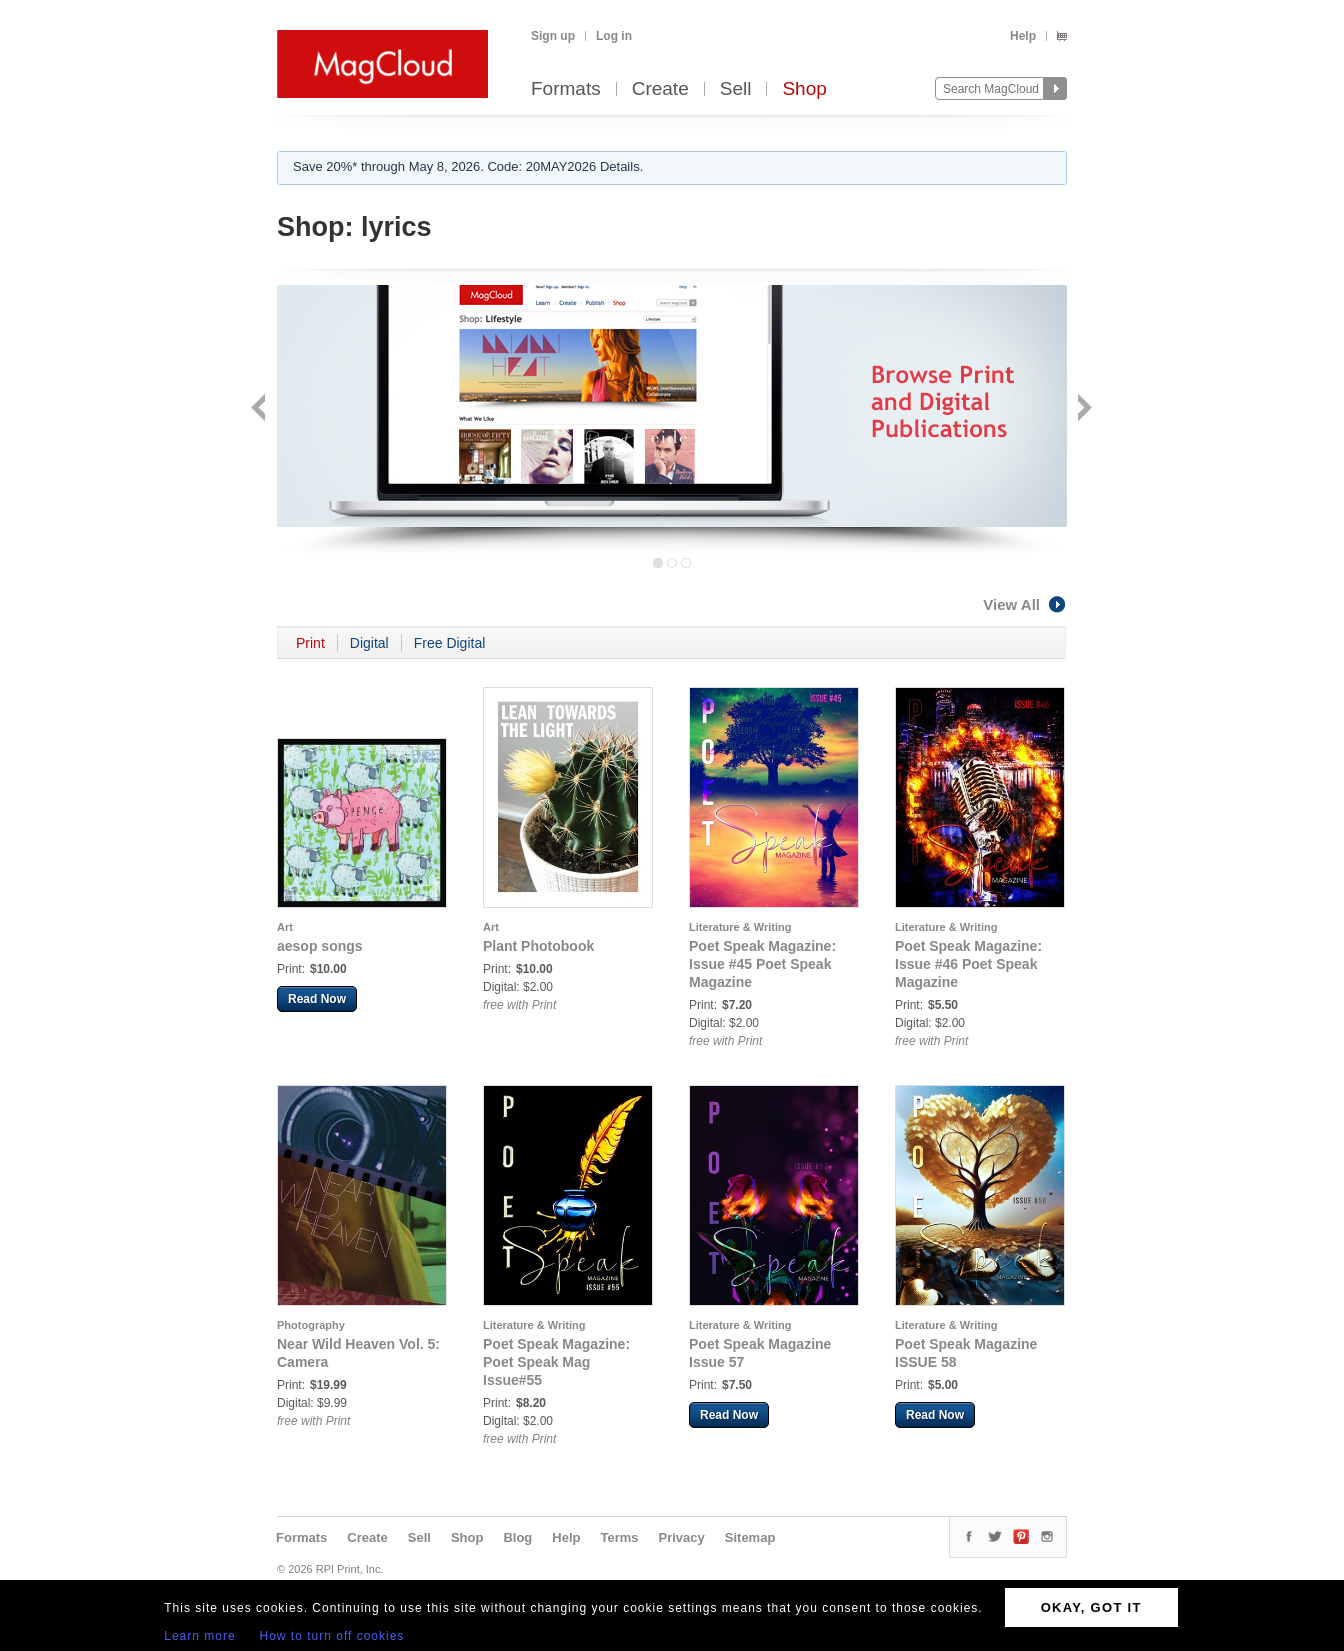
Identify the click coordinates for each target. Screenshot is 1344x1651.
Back (260, 409)
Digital (369, 643)
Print (310, 643)
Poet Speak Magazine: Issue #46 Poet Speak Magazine (968, 964)
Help (1023, 36)
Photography (311, 1325)
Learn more (199, 1636)
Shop (804, 89)
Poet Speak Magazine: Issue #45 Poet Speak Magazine (762, 964)
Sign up (553, 36)
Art (285, 927)
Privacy (682, 1537)
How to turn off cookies (332, 1636)
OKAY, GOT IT (1091, 1607)
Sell (736, 89)
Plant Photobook (538, 946)
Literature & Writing (740, 927)
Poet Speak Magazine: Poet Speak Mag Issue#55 (556, 1362)
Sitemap (750, 1537)
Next (1082, 409)
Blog (517, 1537)
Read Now (317, 999)
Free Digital (450, 643)
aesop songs (320, 946)
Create (660, 89)
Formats (566, 89)
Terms (619, 1537)
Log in (614, 36)
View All (1025, 604)
